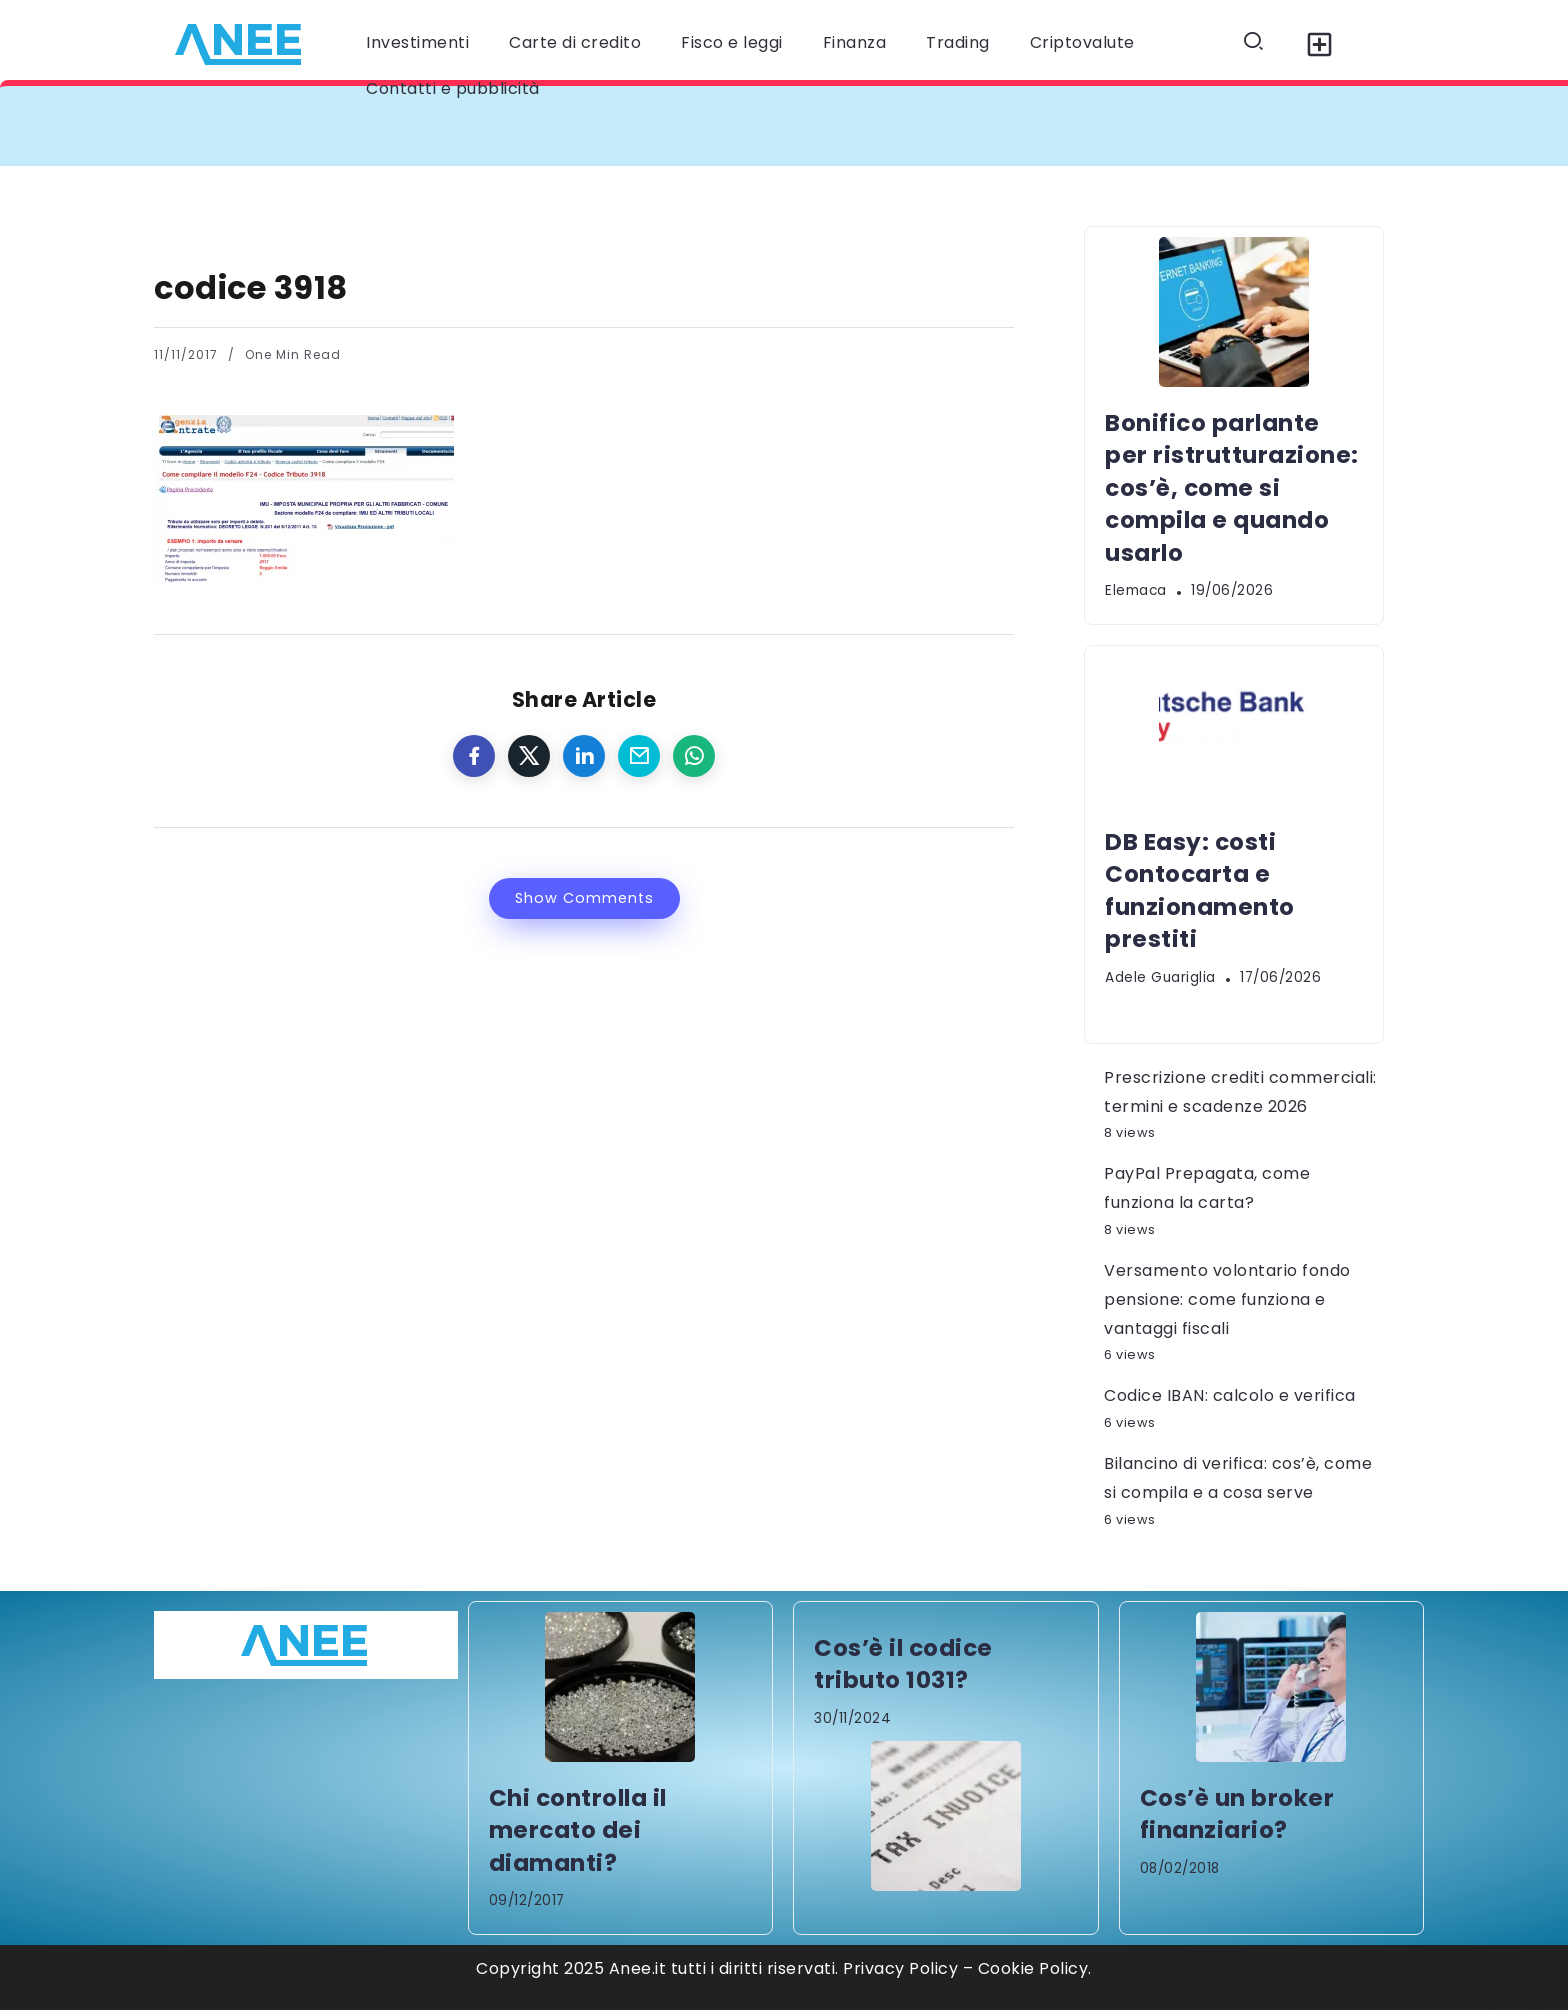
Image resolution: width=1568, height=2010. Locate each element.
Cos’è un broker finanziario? (1237, 1814)
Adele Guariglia (1160, 977)
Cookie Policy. (1035, 1968)
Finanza (855, 42)
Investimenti (417, 42)
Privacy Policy (900, 1968)
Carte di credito (575, 42)
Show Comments (584, 898)
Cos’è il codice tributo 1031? (903, 1664)
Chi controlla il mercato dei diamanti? (578, 1830)
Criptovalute (1082, 42)
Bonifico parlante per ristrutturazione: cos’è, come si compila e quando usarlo (1232, 488)
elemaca (1136, 590)
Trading (958, 42)
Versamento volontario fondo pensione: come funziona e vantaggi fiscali (1227, 1299)
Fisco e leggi (732, 42)
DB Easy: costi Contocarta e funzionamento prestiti (1200, 890)
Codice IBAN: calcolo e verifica (1230, 1395)
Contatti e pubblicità (453, 88)
